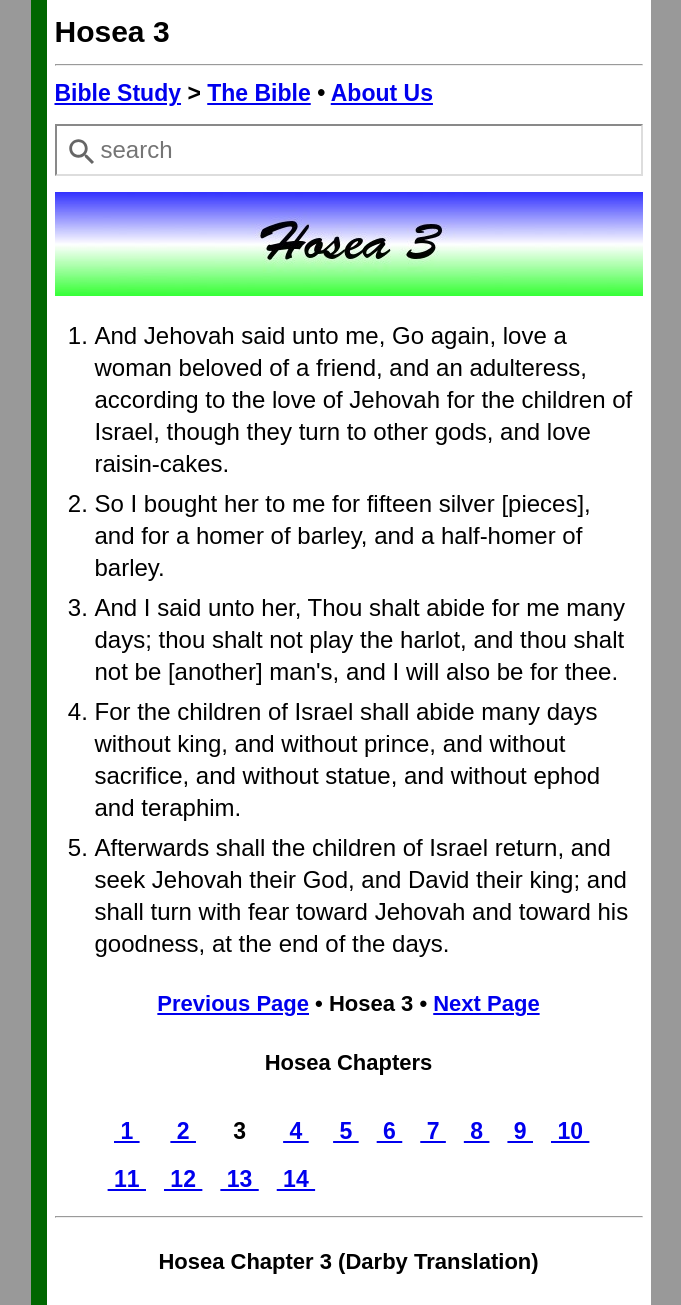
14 (296, 1179)
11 (127, 1179)
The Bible (259, 93)
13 (239, 1179)
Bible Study (118, 93)
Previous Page (233, 1003)
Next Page (486, 1003)
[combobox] (349, 150)
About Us (382, 93)
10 (570, 1131)
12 (183, 1179)
